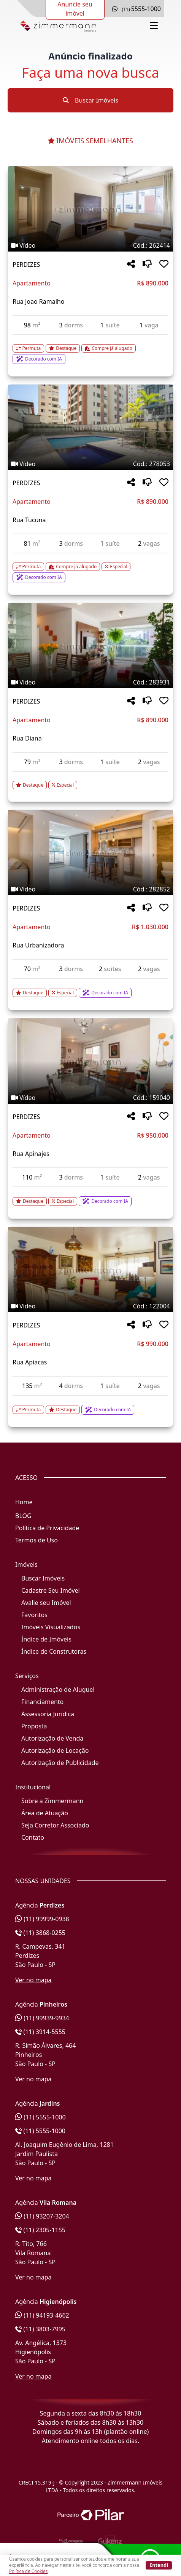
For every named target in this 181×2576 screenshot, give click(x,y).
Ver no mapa (33, 1980)
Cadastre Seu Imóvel (50, 1590)
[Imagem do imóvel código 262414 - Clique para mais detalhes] (90, 209)
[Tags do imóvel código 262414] (90, 245)
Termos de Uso (36, 1540)
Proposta (34, 1726)
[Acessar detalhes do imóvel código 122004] (90, 1405)
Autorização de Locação (55, 1750)
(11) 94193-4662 (42, 2315)
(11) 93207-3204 (42, 2216)
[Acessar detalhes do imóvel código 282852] (90, 988)
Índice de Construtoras (53, 1651)
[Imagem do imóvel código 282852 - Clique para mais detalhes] (90, 852)
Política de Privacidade (47, 1528)
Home (24, 1502)
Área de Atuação (44, 1813)
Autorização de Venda (52, 1738)
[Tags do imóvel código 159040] (90, 1097)
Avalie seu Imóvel (46, 1602)
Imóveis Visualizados (50, 1627)
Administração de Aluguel (58, 1689)
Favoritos (34, 1615)
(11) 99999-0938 (42, 1919)
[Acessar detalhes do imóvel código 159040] (90, 1196)
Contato (32, 1837)
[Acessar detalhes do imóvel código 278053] (90, 567)
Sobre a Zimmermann (52, 1801)
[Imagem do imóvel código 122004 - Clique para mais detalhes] (90, 1269)
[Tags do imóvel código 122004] (90, 1306)
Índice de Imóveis (46, 1639)
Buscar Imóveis (90, 100)
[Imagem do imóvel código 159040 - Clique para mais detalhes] (90, 1061)
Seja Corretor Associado (55, 1825)
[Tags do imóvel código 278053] (90, 463)
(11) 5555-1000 (40, 2117)
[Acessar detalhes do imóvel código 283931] (90, 780)
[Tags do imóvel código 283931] (90, 682)
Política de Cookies (28, 2571)
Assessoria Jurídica (47, 1714)
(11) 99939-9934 (42, 2018)
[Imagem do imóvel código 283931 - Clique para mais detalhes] (90, 645)
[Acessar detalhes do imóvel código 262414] (90, 349)
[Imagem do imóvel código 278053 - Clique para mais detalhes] (90, 427)
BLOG (23, 1516)
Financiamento (42, 1702)
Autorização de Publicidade (59, 1762)
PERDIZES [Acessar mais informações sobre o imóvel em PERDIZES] (26, 264)
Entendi (158, 2565)
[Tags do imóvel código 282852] (90, 889)
